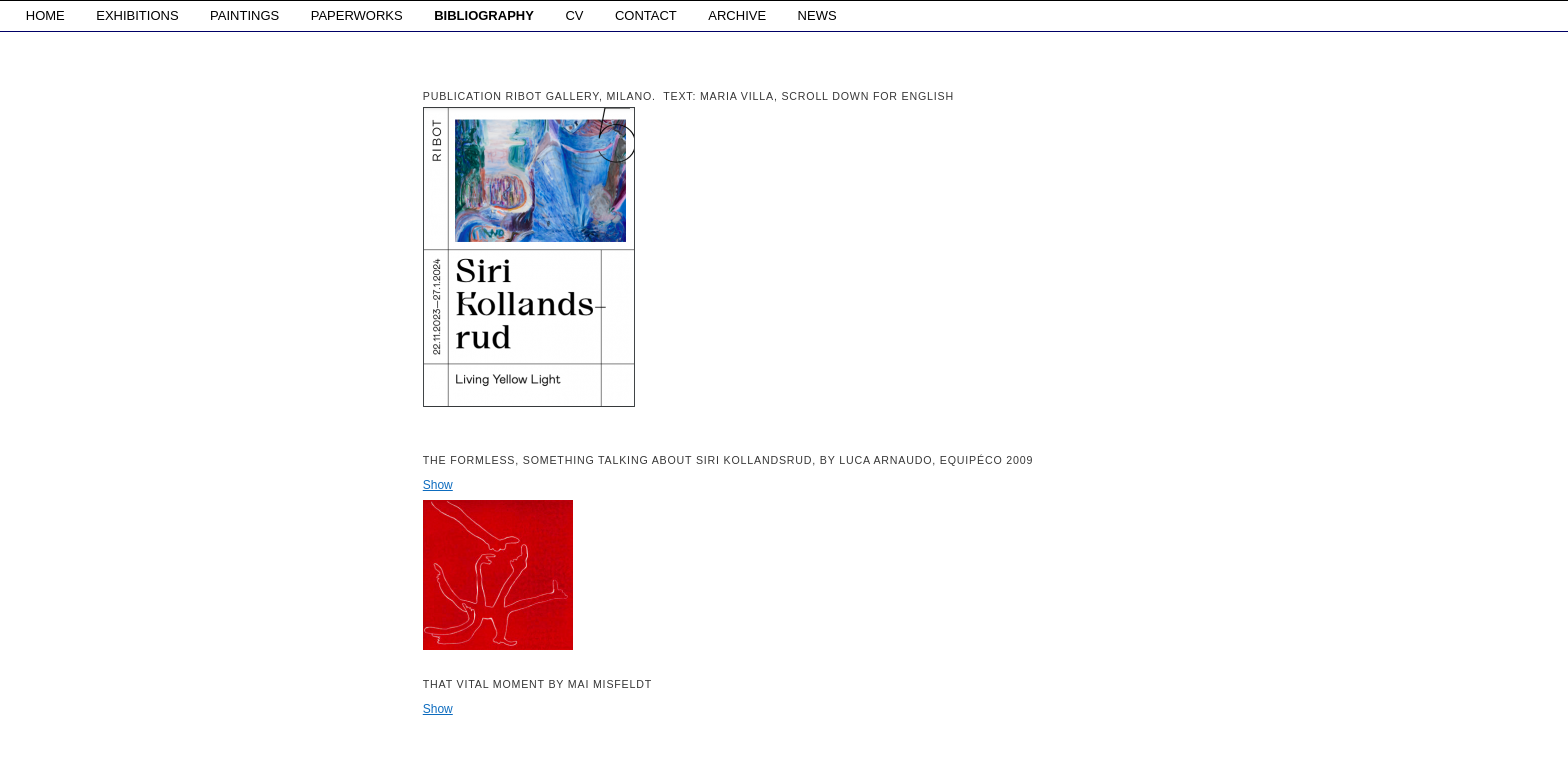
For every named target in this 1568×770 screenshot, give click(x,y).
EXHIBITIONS (137, 15)
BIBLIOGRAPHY (484, 15)
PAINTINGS (244, 15)
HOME (45, 15)
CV (574, 15)
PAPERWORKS (357, 15)
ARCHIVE (737, 15)
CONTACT (646, 15)
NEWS (817, 15)
